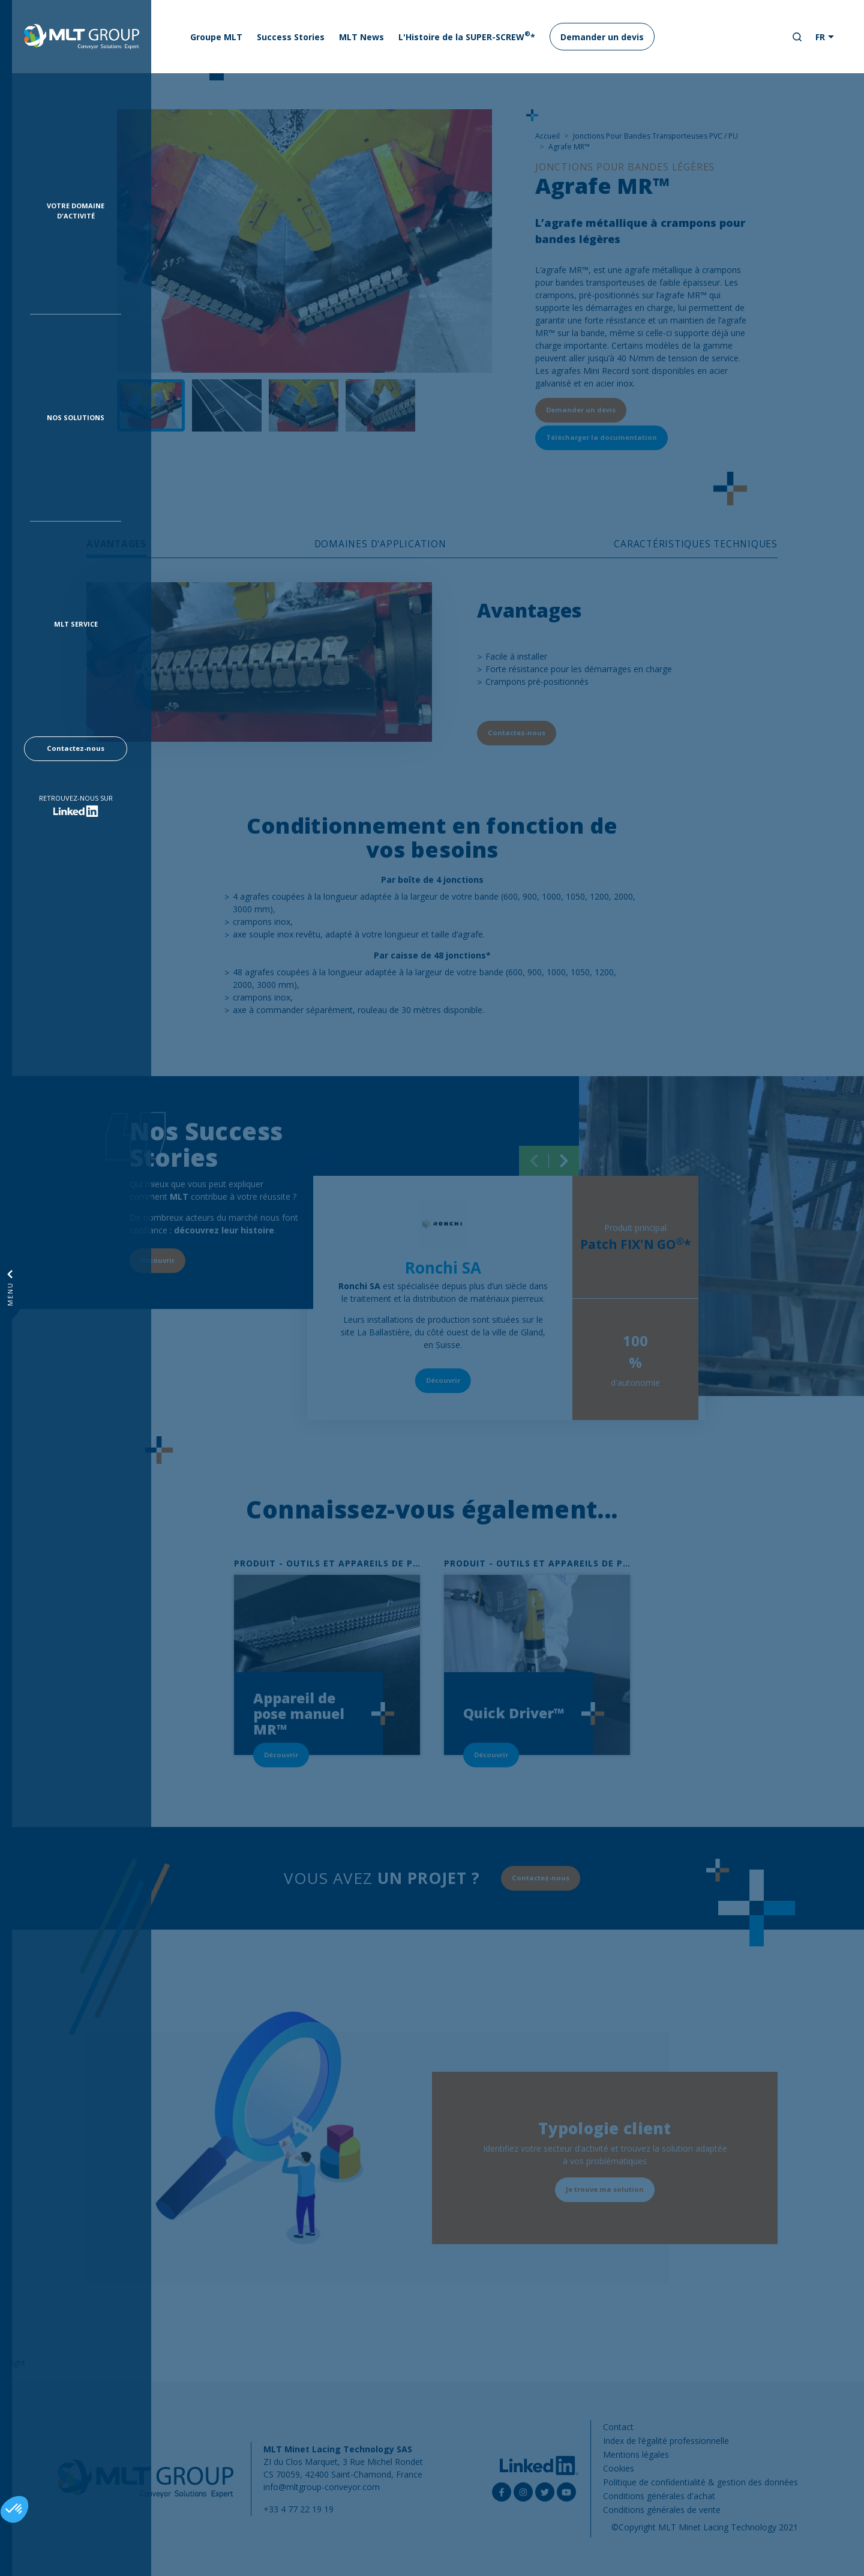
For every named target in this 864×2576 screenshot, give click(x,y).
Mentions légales (636, 2454)
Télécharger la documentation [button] (601, 437)
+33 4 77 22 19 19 (298, 2509)
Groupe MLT (216, 37)
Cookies (618, 2468)
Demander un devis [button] (581, 409)
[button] (14, 2509)
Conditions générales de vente (662, 2509)
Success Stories (291, 37)
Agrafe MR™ (569, 147)
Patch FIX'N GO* (635, 1244)
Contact (618, 2427)
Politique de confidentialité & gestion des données (700, 2482)
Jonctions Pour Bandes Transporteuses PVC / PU (655, 136)
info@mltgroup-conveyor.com (321, 2487)
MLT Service (76, 623)
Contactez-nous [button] (75, 748)
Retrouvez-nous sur (76, 797)
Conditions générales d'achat (659, 2496)
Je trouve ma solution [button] (605, 2189)
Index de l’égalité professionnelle (666, 2440)
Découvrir (443, 1380)
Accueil (547, 136)
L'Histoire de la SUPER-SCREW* (466, 36)
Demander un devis (602, 37)
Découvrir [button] (157, 1260)
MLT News (361, 37)
